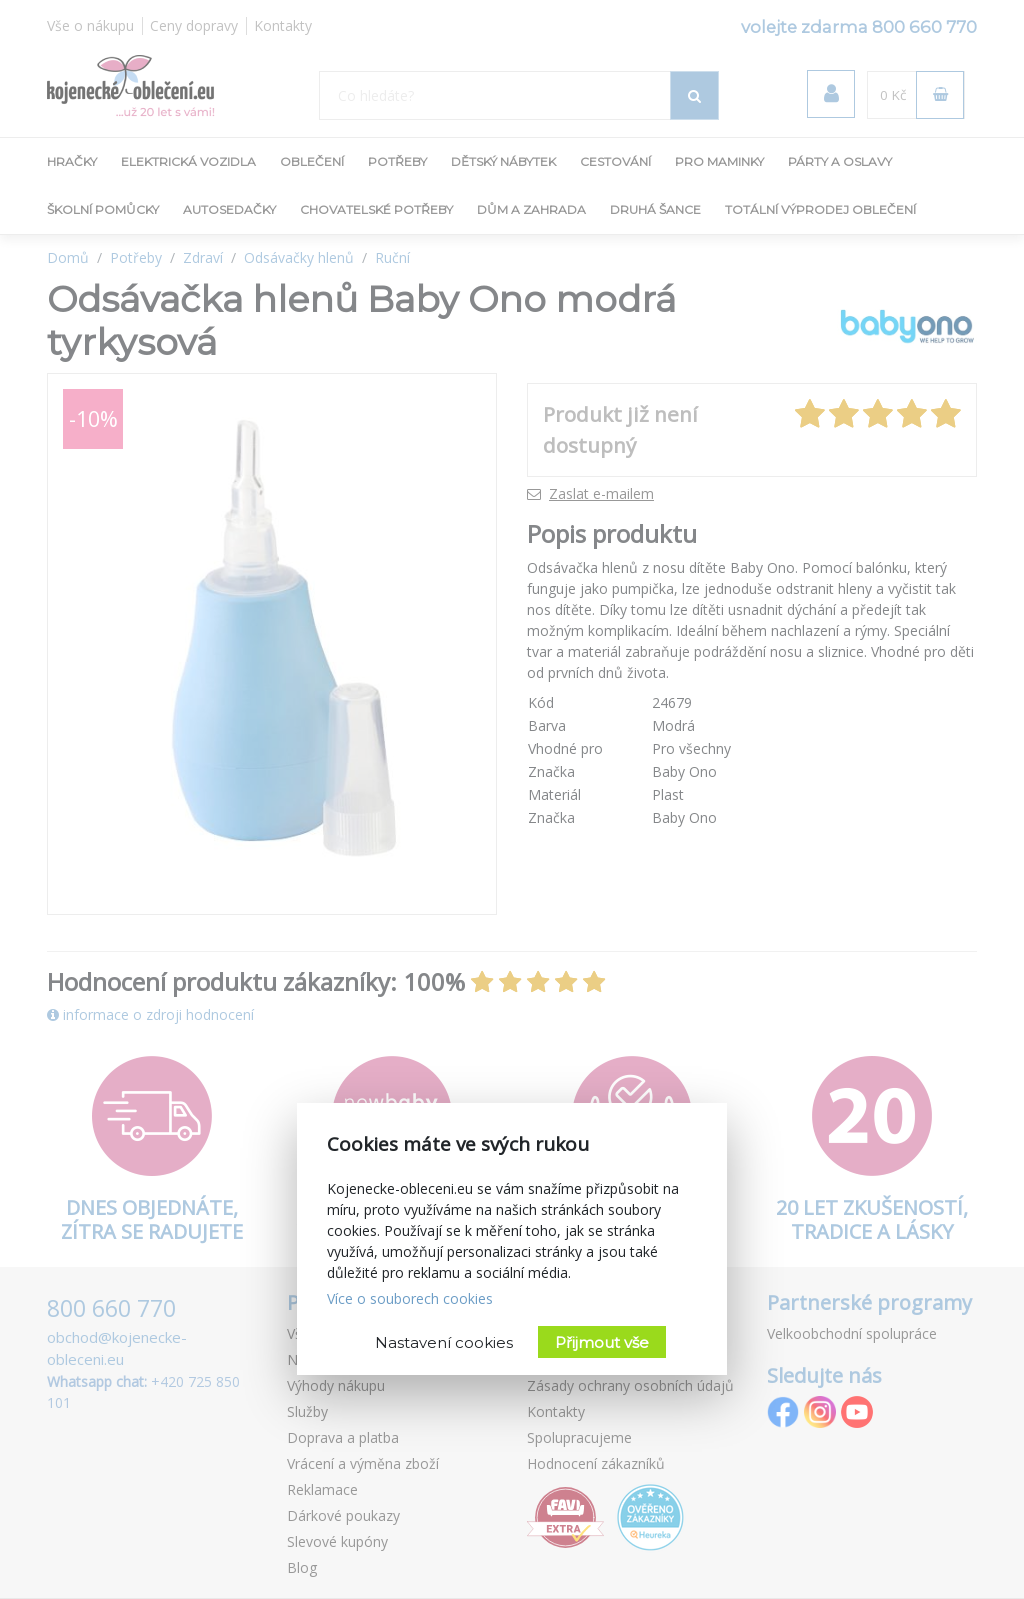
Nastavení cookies (444, 1342)
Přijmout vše (602, 1342)
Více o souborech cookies (410, 1298)
